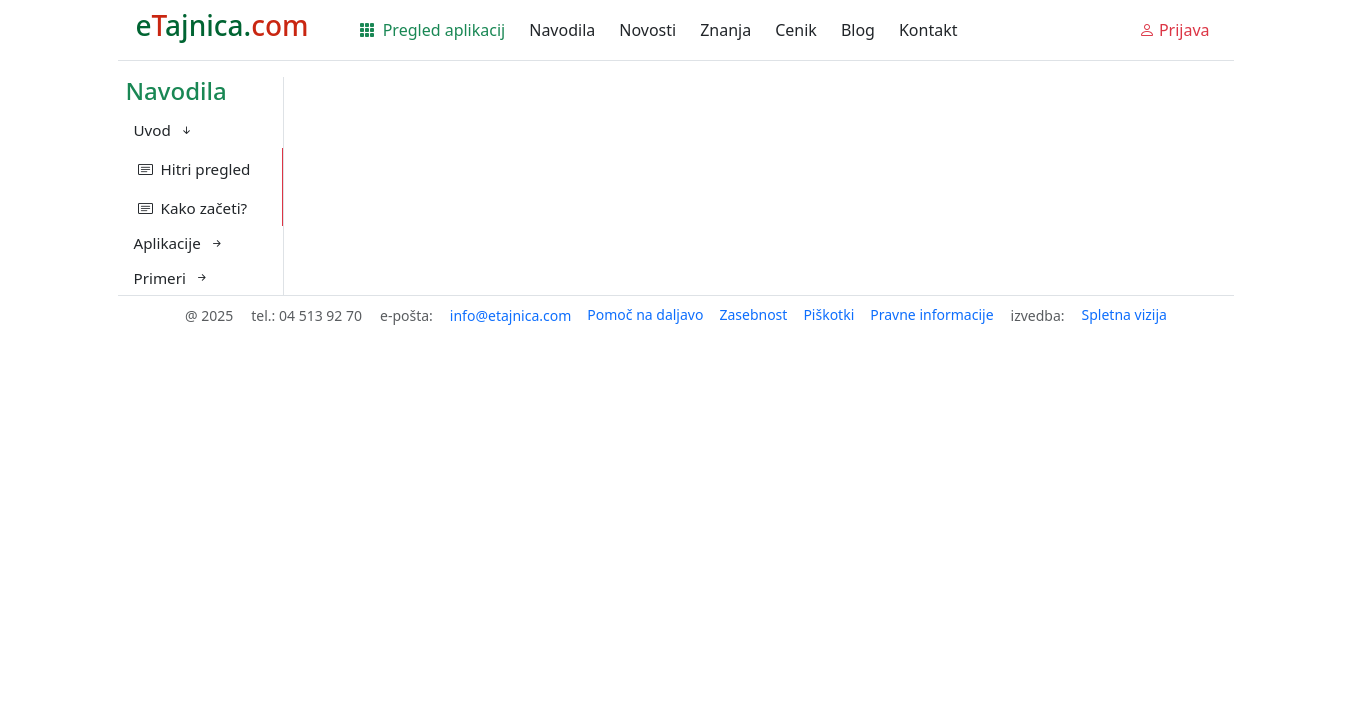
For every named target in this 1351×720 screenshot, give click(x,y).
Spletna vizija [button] (1124, 314)
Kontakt (928, 30)
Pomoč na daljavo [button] (645, 314)
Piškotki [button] (828, 314)
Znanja (725, 30)
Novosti (647, 30)
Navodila (562, 30)
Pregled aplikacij (432, 30)
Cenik (796, 30)
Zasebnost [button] (753, 314)
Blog (858, 30)
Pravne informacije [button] (931, 314)
